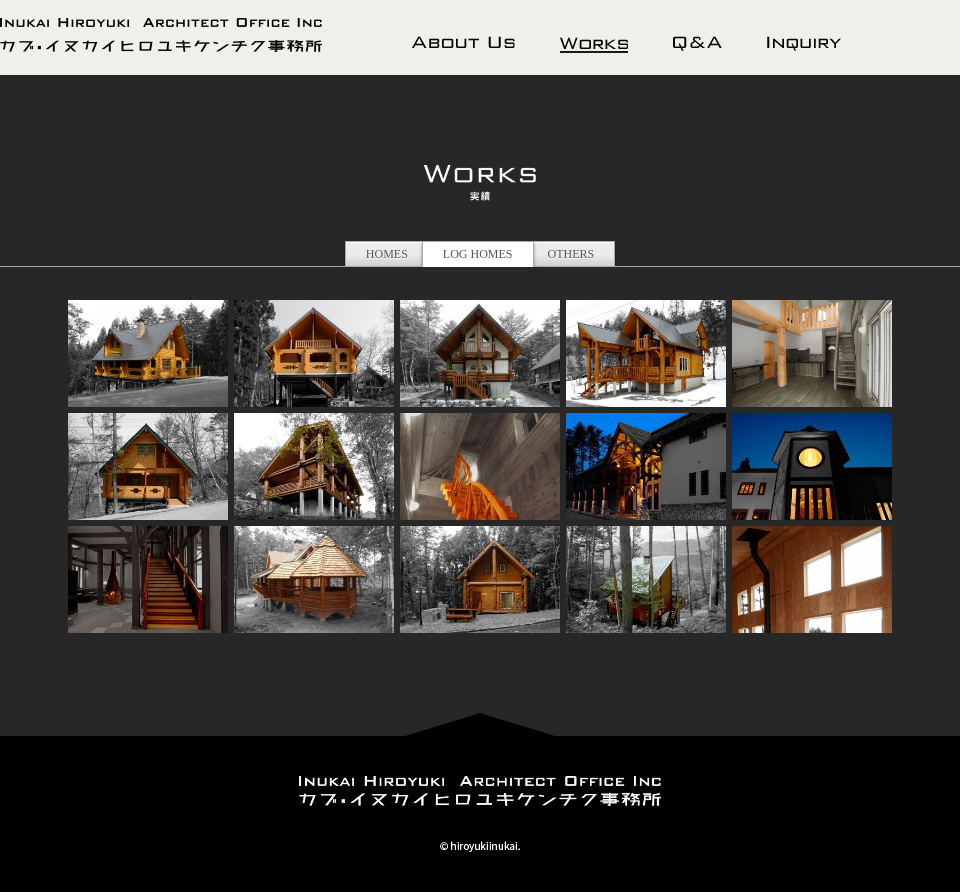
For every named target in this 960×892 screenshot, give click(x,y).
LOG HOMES (478, 254)
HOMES (387, 254)
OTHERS (571, 254)
